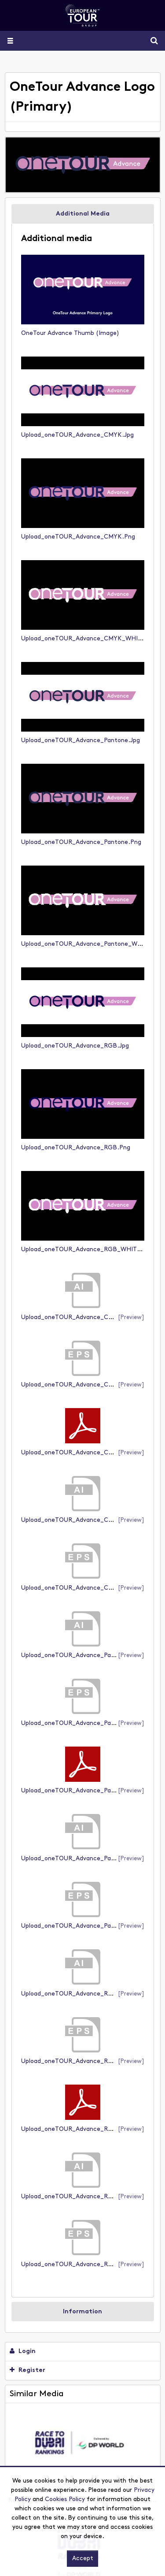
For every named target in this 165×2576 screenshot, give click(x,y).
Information (82, 2311)
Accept (82, 2558)
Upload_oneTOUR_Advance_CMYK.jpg (77, 435)
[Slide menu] (10, 41)
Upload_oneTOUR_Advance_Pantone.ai (78, 1655)
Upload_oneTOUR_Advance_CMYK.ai (75, 1317)
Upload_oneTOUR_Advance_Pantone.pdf (80, 1791)
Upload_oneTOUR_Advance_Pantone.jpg (80, 740)
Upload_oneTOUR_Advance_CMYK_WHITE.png (89, 639)
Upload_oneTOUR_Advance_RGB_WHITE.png (87, 1249)
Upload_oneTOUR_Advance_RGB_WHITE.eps (86, 2264)
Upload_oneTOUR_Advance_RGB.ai (73, 1994)
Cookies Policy (65, 2499)
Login (23, 2351)
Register (27, 2370)
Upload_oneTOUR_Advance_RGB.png (75, 1148)
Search (151, 41)
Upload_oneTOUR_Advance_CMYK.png (78, 537)
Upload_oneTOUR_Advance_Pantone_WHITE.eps (92, 1926)
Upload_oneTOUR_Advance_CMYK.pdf (77, 1453)
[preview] (131, 1317)
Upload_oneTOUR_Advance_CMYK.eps (77, 1385)
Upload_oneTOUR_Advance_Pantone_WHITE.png (93, 944)
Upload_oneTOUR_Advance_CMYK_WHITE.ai (87, 1520)
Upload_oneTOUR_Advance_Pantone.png (81, 842)
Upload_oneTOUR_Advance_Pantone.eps (80, 1723)
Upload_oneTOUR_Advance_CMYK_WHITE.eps (89, 1588)
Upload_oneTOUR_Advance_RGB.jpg (75, 1046)
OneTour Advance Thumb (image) (70, 333)
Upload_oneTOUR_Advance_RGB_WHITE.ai (84, 2196)
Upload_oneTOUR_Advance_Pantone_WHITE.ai (90, 1858)
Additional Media (83, 214)
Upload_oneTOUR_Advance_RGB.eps (75, 2061)
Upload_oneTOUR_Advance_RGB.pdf (75, 2129)
